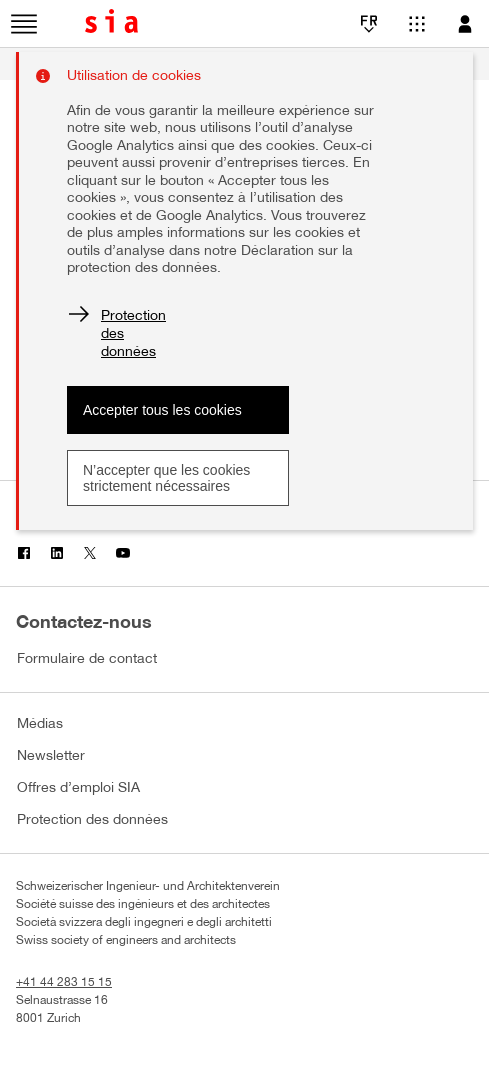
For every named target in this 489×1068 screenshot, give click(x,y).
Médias (40, 724)
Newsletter (51, 756)
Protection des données (92, 820)
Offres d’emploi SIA (78, 788)
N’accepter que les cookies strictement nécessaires (166, 478)
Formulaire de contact (87, 659)
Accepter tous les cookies (162, 410)
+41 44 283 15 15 (64, 982)
